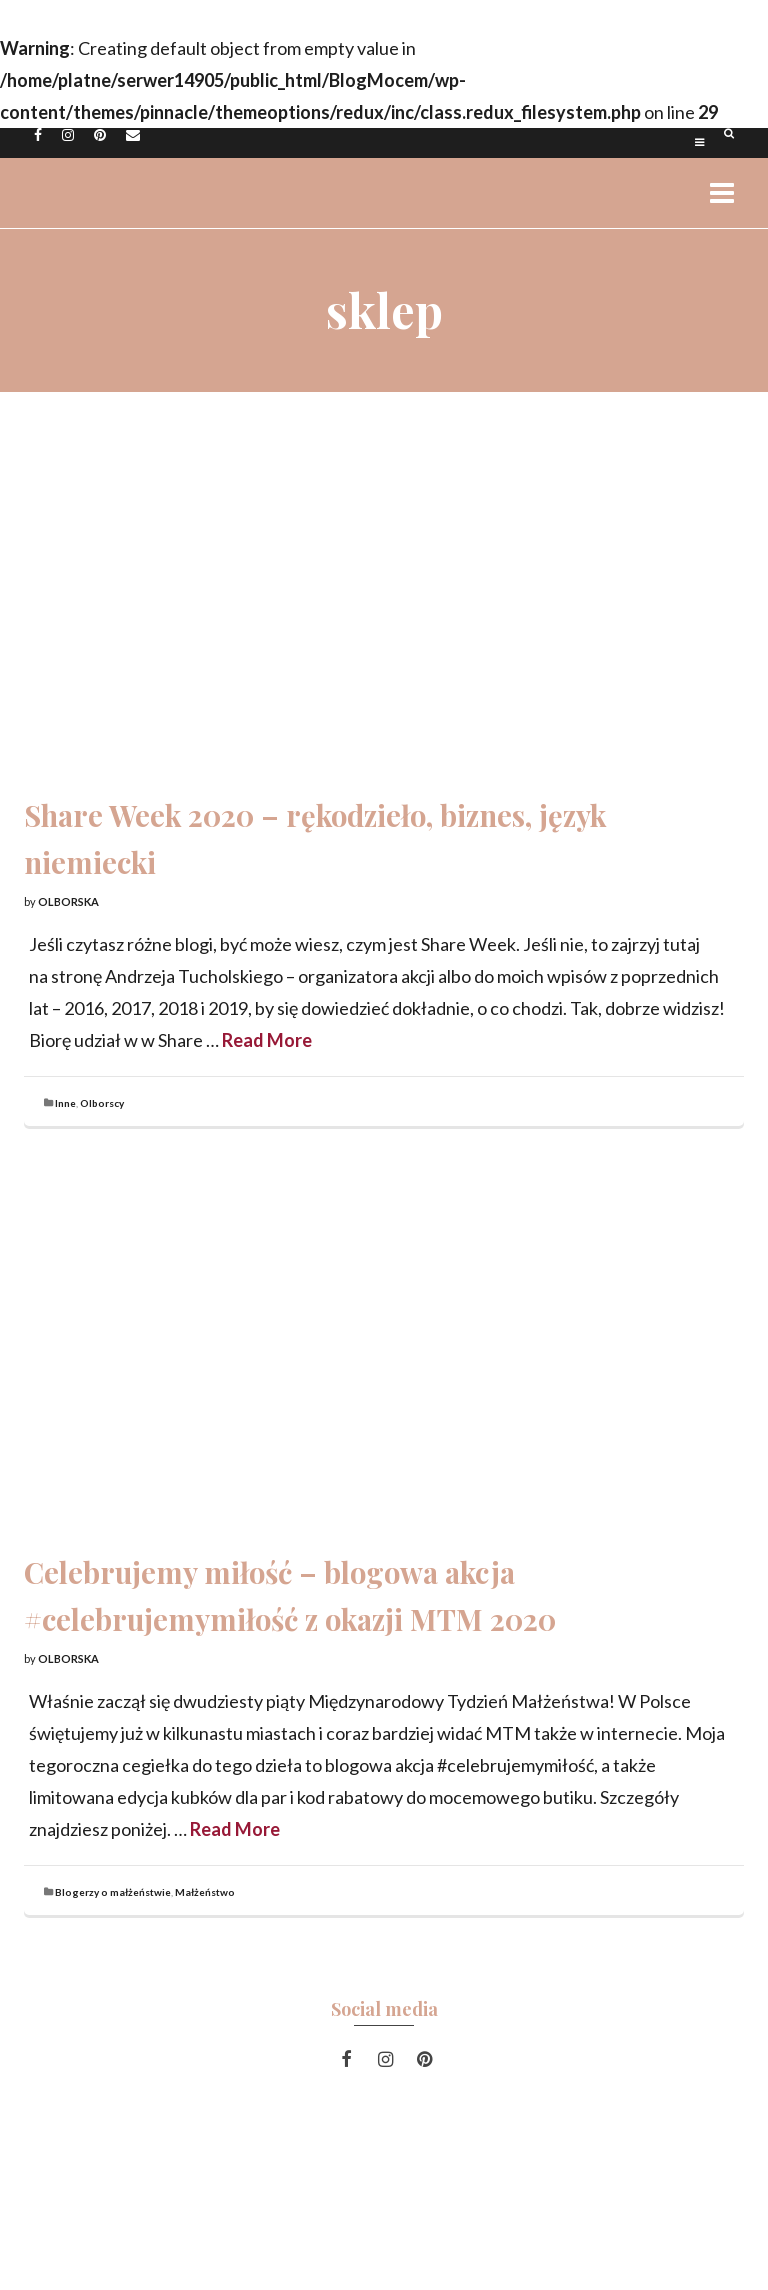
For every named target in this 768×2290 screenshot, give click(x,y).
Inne (65, 1103)
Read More (267, 1040)
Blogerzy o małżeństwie (113, 1892)
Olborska (68, 901)
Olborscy (102, 1103)
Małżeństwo (205, 1892)
